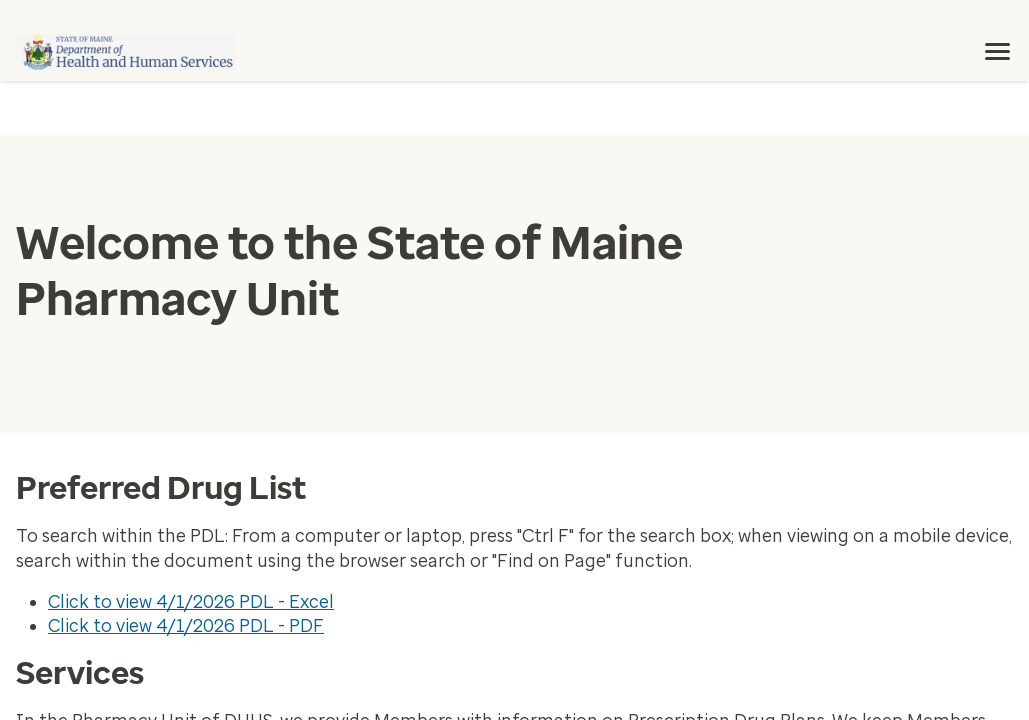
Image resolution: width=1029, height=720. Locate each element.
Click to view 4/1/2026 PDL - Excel (191, 602)
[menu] (998, 52)
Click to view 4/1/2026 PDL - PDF (186, 626)
